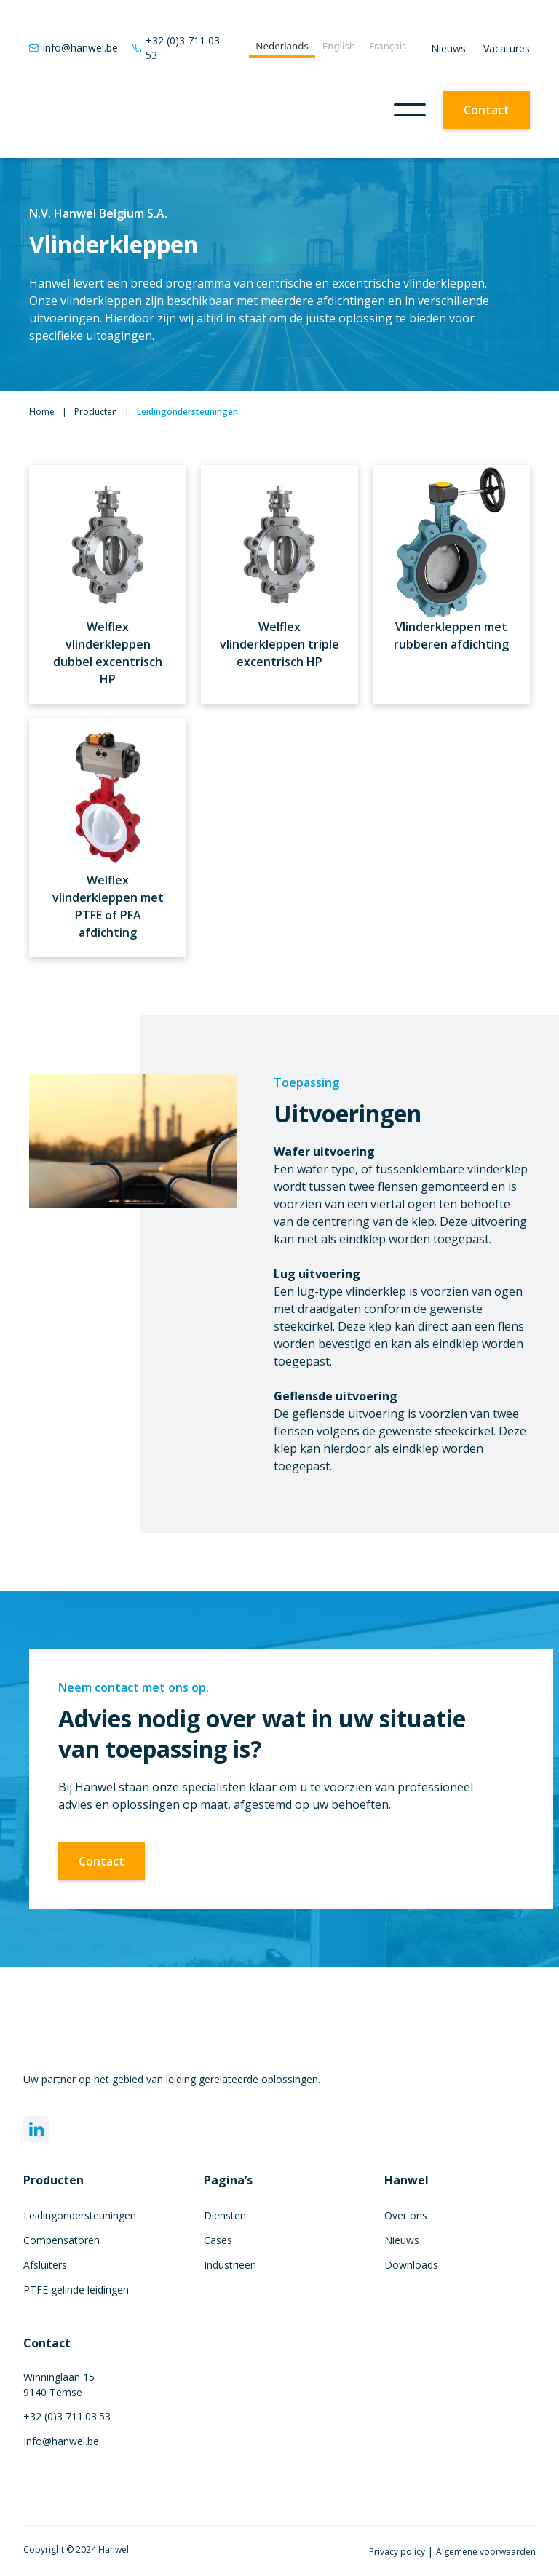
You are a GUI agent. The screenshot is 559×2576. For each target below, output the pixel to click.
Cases (218, 2240)
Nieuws (448, 48)
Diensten (225, 2215)
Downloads (411, 2265)
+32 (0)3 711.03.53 (67, 2416)
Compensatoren (61, 2240)
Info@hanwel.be (61, 2441)
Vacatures (506, 48)
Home (42, 411)
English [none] (338, 45)
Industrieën (230, 2265)
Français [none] (387, 45)
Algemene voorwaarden (486, 2551)
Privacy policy (398, 2551)
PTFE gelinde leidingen (76, 2289)
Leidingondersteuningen (79, 2215)
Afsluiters (45, 2265)
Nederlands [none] (281, 45)
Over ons (405, 2215)
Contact (487, 110)
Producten (95, 411)
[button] (410, 110)
